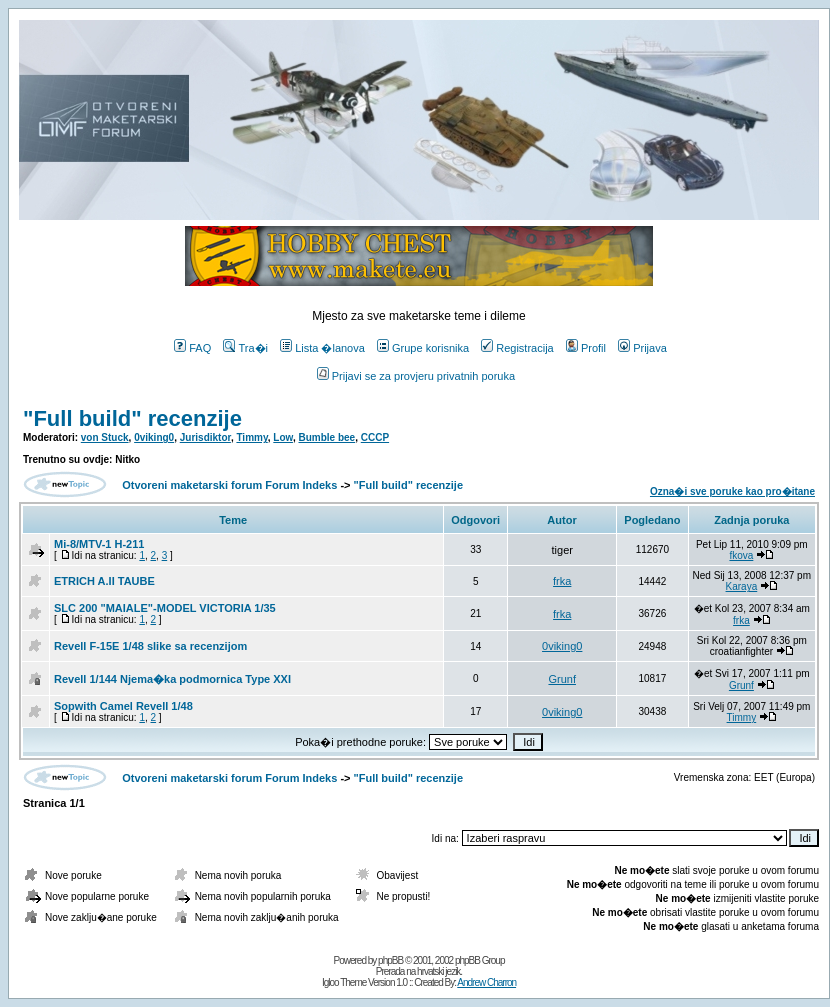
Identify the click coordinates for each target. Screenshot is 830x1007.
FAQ (192, 348)
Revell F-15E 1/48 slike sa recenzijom (150, 646)
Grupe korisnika (423, 348)
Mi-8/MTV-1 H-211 (99, 544)
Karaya (742, 586)
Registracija (517, 348)
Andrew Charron (486, 982)
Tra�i (245, 348)
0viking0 (154, 437)
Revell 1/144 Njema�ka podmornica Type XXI (172, 679)
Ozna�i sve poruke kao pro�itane (732, 491)
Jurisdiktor (205, 437)
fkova (741, 555)
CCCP (375, 437)
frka (562, 581)
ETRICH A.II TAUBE (104, 581)
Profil (586, 348)
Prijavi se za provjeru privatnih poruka (416, 376)
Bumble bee (327, 437)
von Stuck (105, 437)
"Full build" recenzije (132, 418)
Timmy (251, 437)
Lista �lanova (322, 348)
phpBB (390, 960)
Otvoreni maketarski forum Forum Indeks (229, 485)
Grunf (562, 679)
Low (283, 437)
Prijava (642, 348)
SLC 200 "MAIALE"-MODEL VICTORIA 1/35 (165, 608)
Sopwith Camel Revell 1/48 (123, 706)
